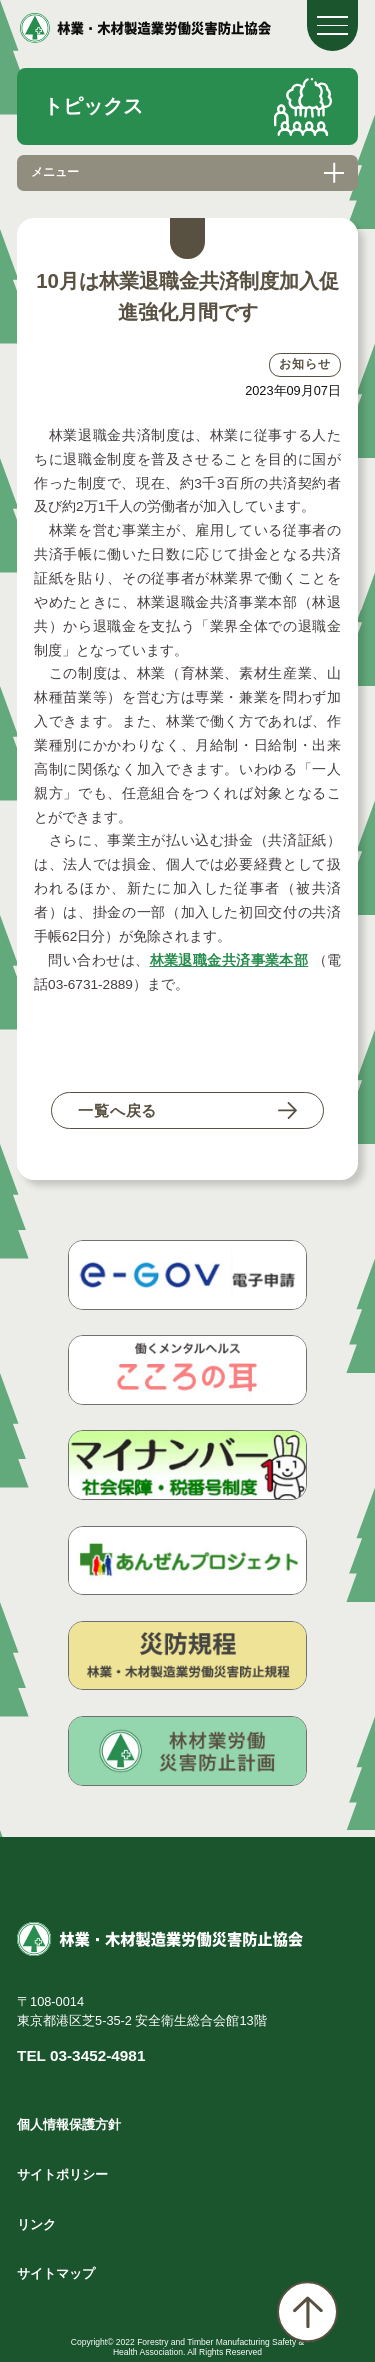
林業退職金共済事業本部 (229, 960)
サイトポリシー (62, 2174)
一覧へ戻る (117, 1110)
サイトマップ (56, 2273)
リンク (36, 2224)
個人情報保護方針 (69, 2124)
